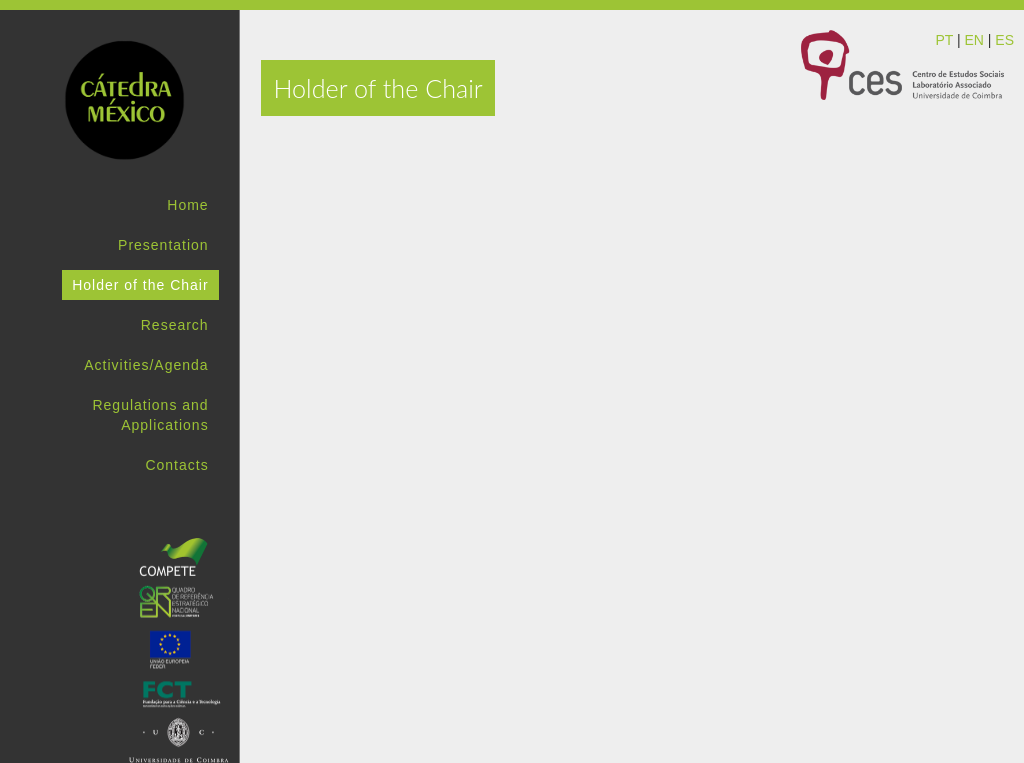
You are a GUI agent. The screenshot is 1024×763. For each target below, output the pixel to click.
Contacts (176, 465)
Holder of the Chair (140, 285)
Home (187, 205)
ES (1004, 40)
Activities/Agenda (146, 365)
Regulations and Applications (150, 415)
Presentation (163, 245)
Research (175, 325)
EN (973, 40)
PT (944, 40)
